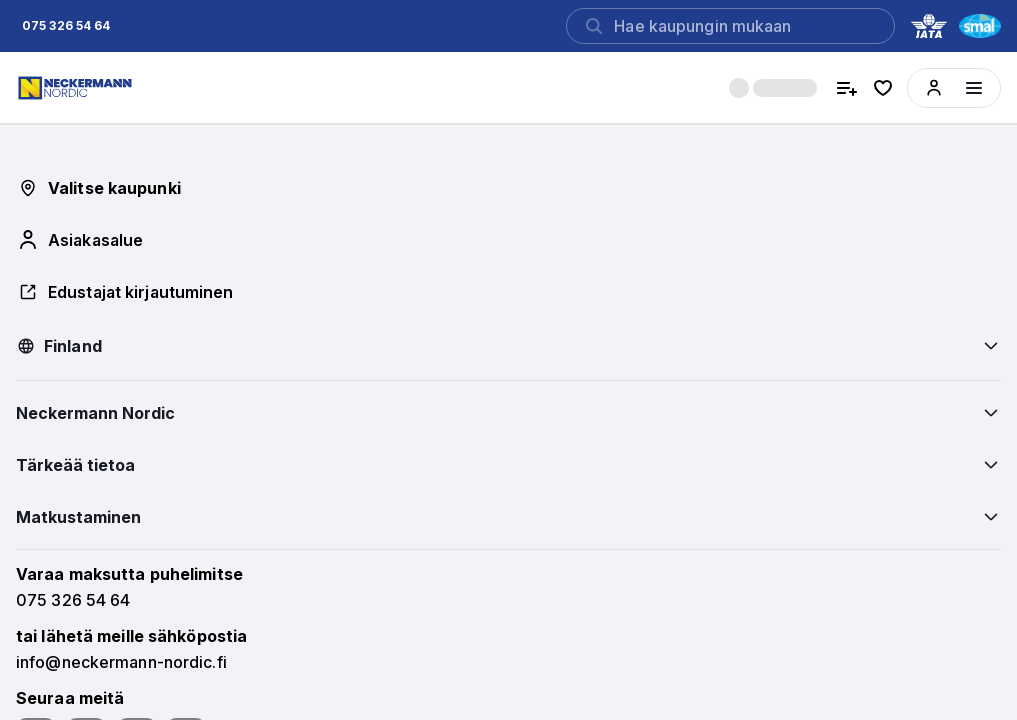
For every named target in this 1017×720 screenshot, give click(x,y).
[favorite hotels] (883, 88)
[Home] (77, 88)
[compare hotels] (847, 88)
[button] (66, 26)
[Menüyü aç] (974, 88)
